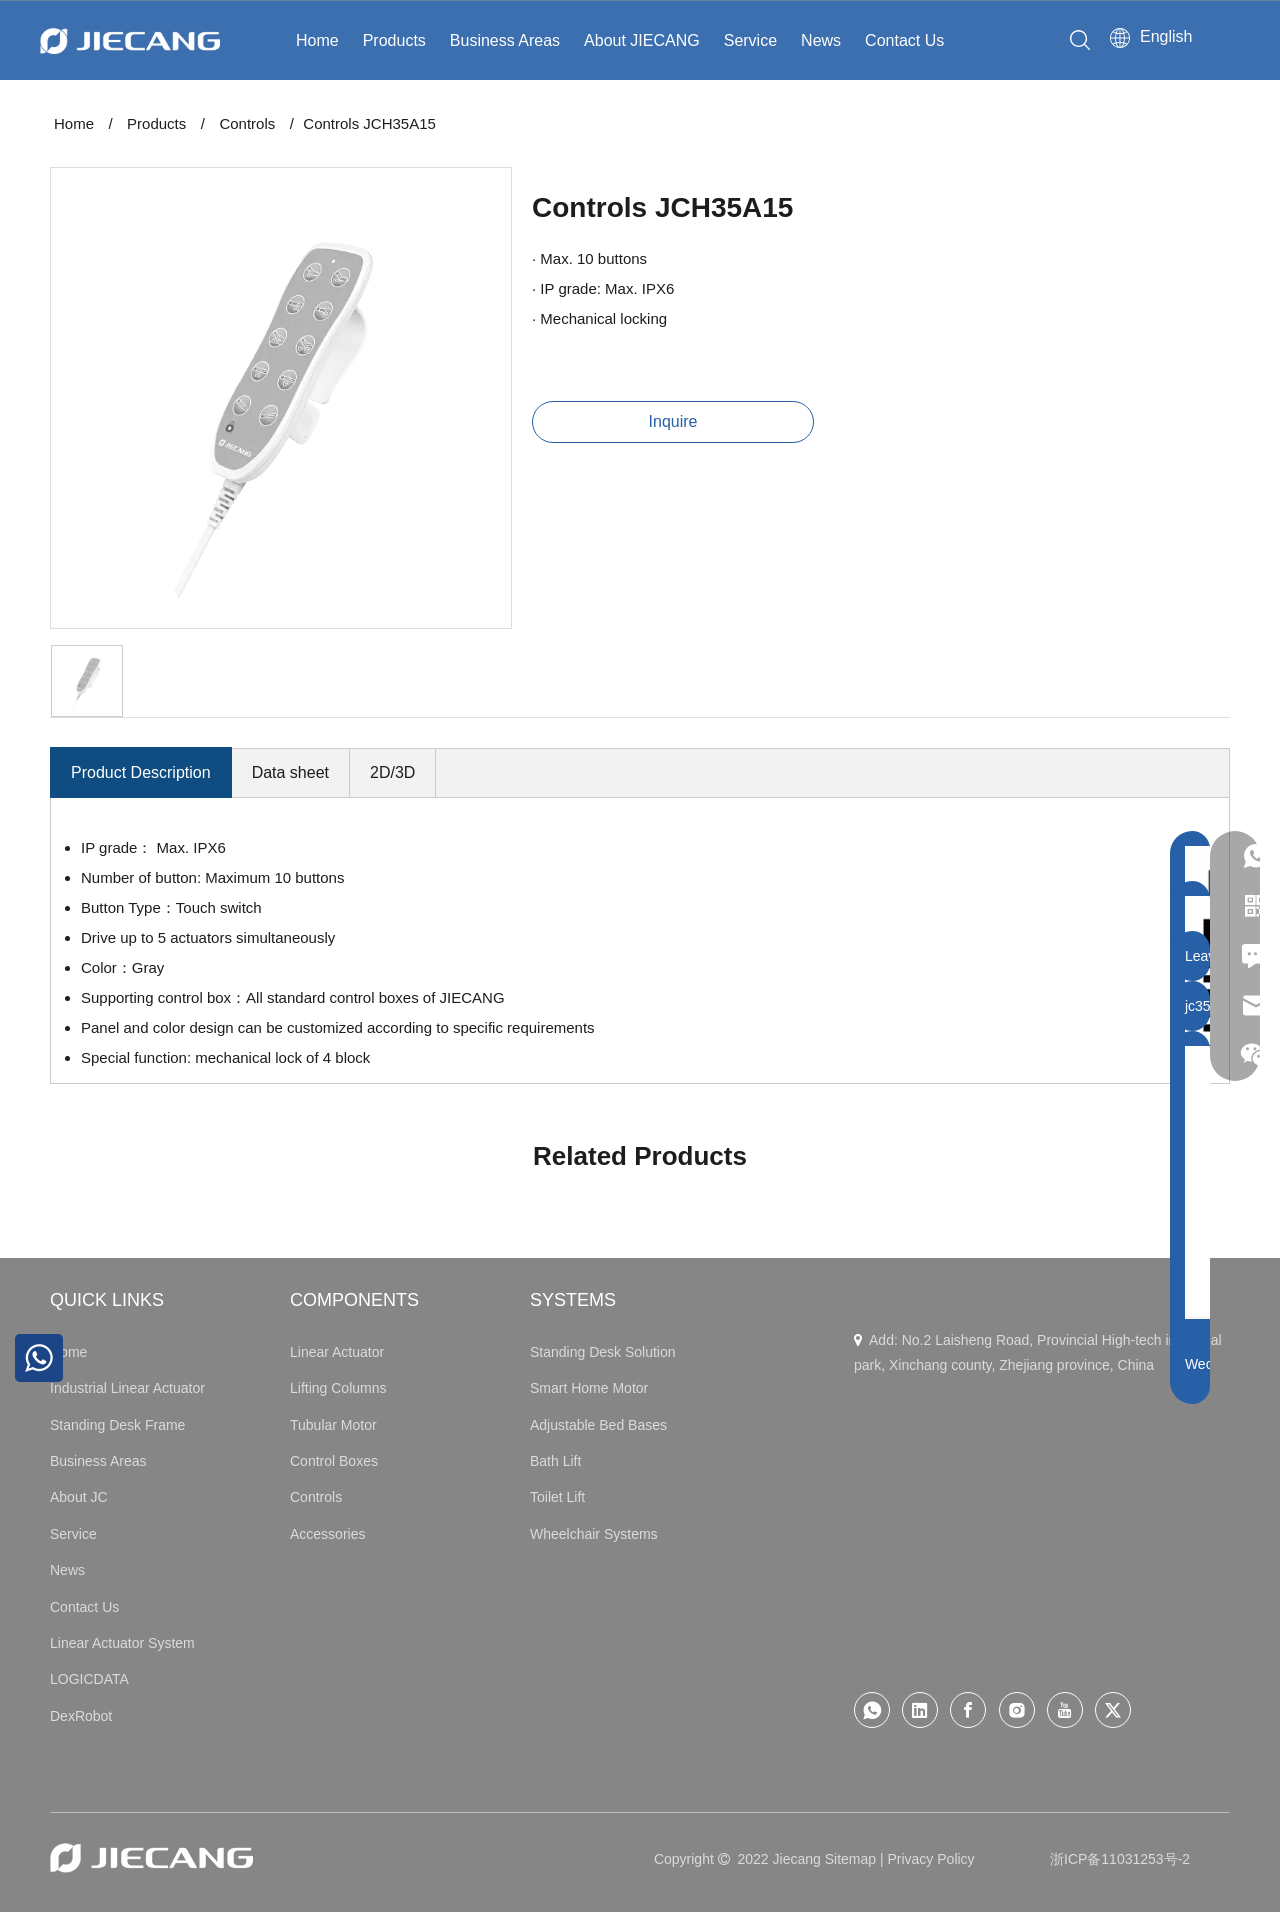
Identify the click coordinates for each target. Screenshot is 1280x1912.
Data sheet (290, 772)
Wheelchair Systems (594, 1534)
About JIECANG (642, 40)
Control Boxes (334, 1461)
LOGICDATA (89, 1679)
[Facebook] (968, 1710)
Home (317, 40)
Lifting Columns (338, 1388)
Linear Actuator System (122, 1643)
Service (750, 40)
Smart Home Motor (589, 1388)
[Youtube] (1065, 1710)
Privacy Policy (930, 1859)
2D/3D (392, 772)
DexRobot (81, 1716)
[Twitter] (1113, 1710)
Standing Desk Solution (603, 1352)
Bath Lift (555, 1461)
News (821, 40)
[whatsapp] (872, 1710)
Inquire (673, 421)
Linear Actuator (337, 1352)
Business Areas (505, 40)
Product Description (141, 772)
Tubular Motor (333, 1425)
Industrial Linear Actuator (127, 1388)
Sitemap (850, 1859)
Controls (316, 1497)
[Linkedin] (920, 1710)
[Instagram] (1017, 1710)
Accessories (327, 1534)
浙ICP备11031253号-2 (1120, 1859)
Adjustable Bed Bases (598, 1425)
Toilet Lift (557, 1497)
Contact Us (904, 40)
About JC (79, 1497)
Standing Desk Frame (117, 1425)
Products (394, 40)
